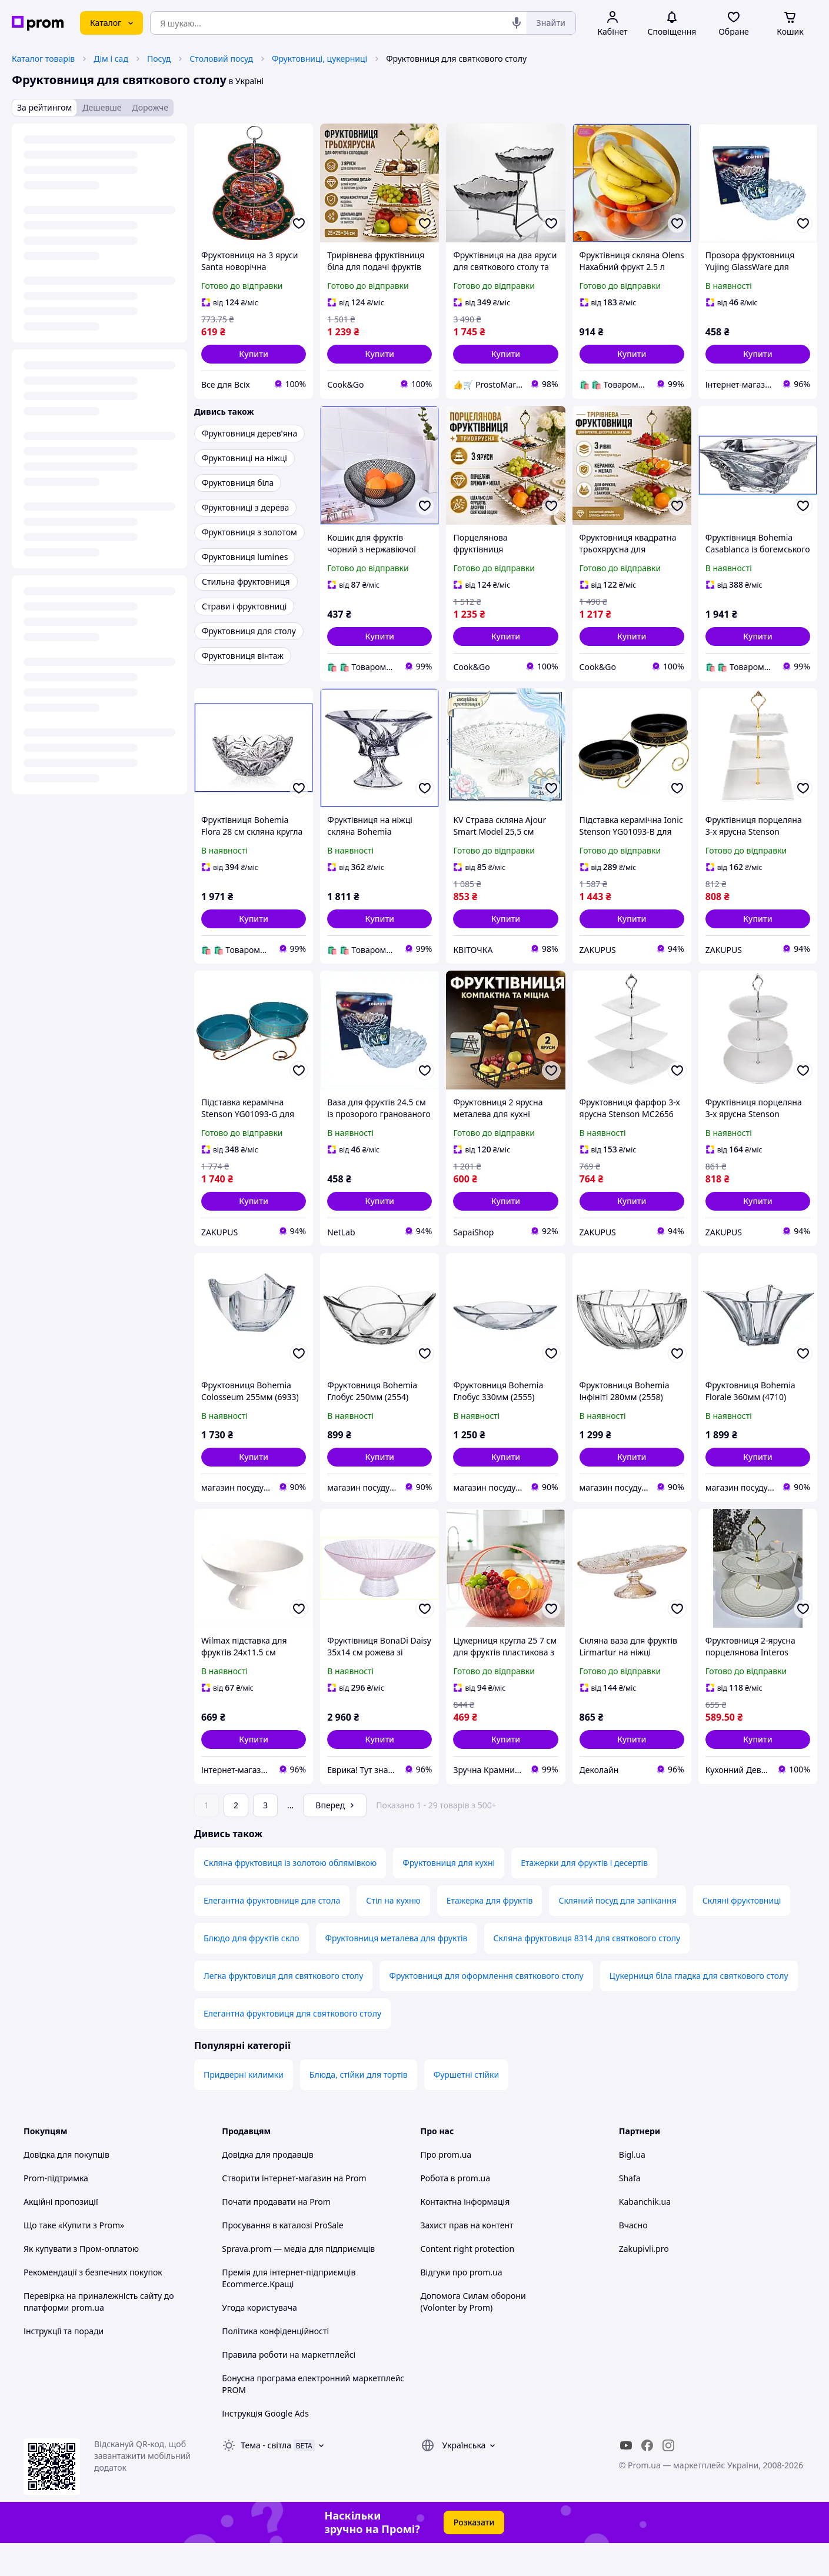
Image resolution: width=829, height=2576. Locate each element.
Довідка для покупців (66, 2187)
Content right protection (468, 2281)
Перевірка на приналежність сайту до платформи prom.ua (99, 2334)
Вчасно (633, 2258)
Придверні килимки (244, 2107)
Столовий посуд (221, 58)
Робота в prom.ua (456, 2211)
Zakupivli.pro (644, 2281)
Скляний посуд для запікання (617, 1933)
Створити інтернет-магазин (276, 2211)
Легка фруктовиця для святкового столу (283, 2008)
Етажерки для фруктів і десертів (584, 1895)
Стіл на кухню (393, 1933)
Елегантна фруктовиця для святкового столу (292, 2046)
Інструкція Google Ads (265, 2446)
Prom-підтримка (56, 2211)
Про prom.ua (446, 2187)
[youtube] (626, 2478)
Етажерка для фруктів (490, 1933)
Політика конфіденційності (275, 2364)
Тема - (266, 2478)
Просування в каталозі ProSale (282, 2258)
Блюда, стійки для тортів (358, 2107)
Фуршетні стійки (466, 2107)
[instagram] (668, 2478)
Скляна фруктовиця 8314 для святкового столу (587, 1971)
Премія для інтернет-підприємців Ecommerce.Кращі (288, 2311)
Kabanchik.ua (645, 2234)
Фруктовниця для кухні (448, 1895)
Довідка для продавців (267, 2187)
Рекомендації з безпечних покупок (93, 2305)
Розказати (474, 2555)
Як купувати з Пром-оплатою (81, 2281)
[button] (253, 354)
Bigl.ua (632, 2187)
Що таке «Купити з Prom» (74, 2258)
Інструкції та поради (64, 2364)
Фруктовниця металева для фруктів (396, 1971)
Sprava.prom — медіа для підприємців (298, 2281)
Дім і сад (111, 58)
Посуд (159, 58)
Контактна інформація (465, 2234)
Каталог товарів (43, 58)
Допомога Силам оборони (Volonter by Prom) (473, 2334)
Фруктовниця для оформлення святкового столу (486, 2008)
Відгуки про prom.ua (461, 2305)
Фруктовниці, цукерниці (319, 58)
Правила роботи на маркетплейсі (288, 2387)
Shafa (630, 2211)
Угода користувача (259, 2340)
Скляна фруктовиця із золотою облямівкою (290, 1895)
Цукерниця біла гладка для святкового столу (699, 2008)
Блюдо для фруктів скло (251, 1971)
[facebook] (647, 2478)
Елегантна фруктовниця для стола (272, 1933)
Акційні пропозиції (61, 2234)
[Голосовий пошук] (517, 23)
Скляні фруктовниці (742, 1933)
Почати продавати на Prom (276, 2234)
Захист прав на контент (467, 2258)
